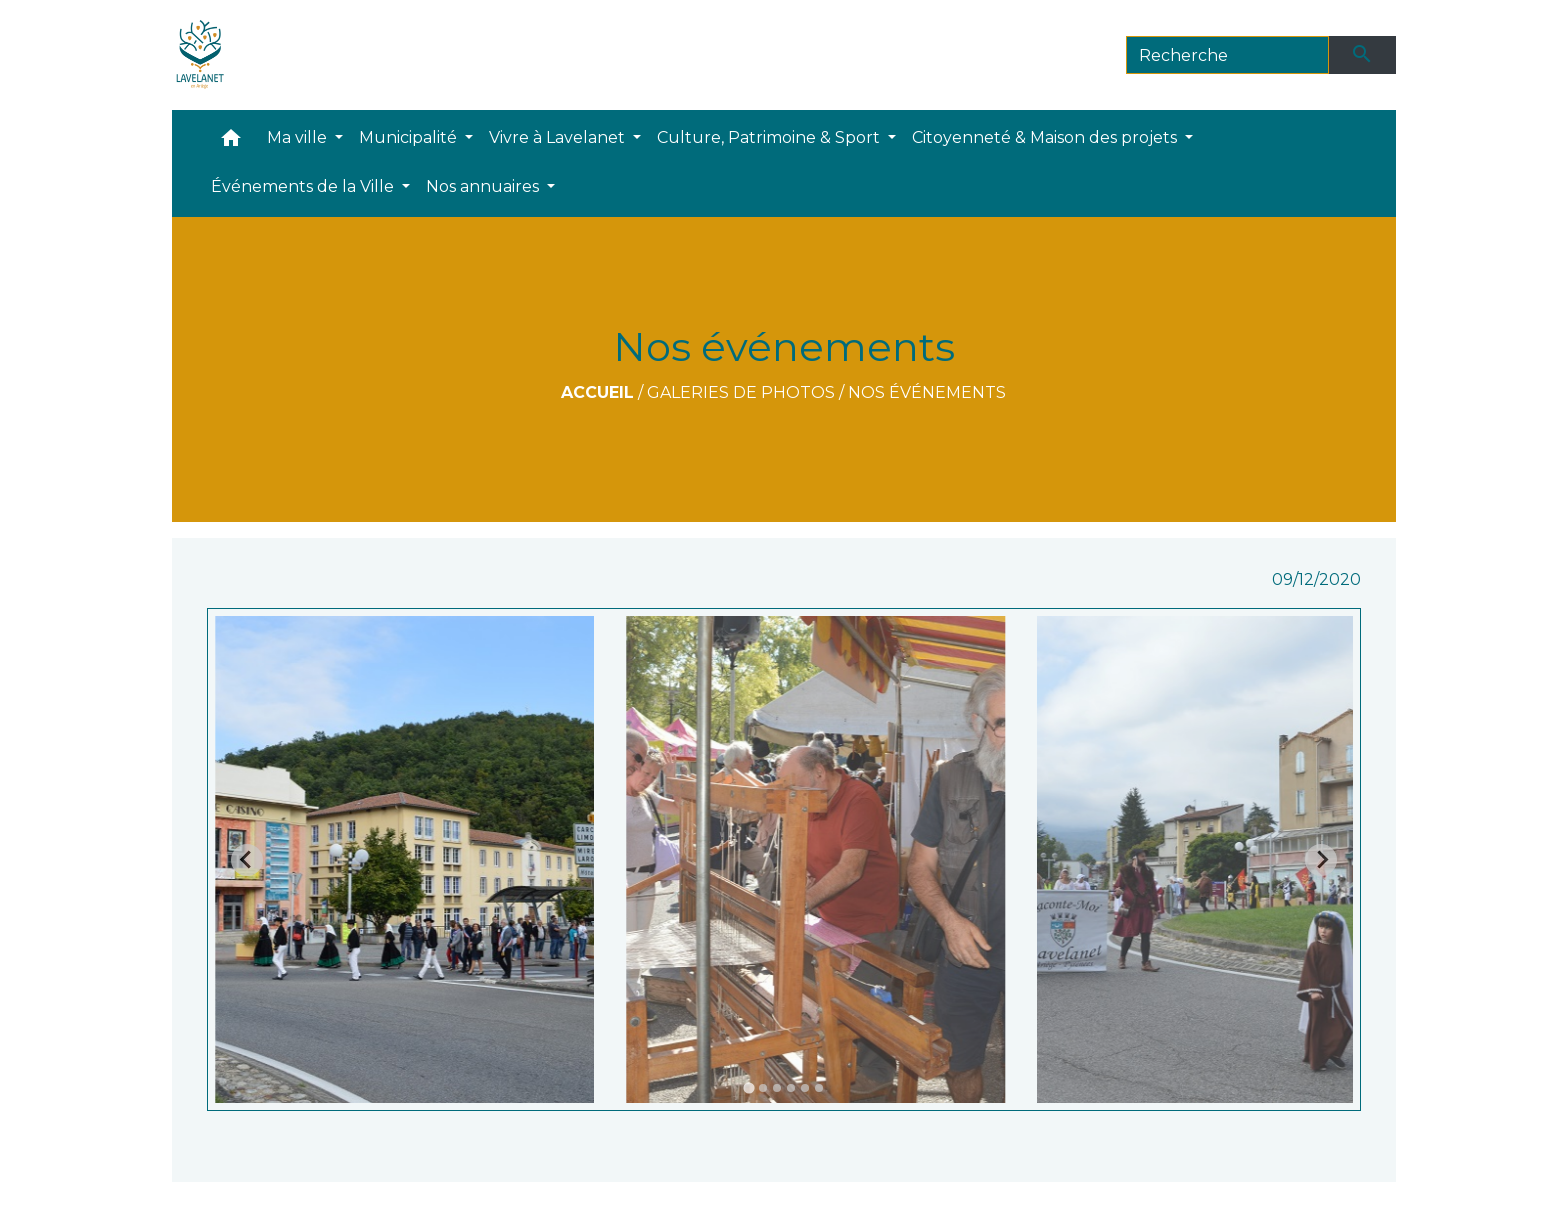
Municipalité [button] (410, 137)
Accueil (597, 392)
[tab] (748, 1088)
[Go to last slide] (247, 860)
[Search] (1227, 55)
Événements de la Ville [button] (304, 186)
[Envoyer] (1363, 55)
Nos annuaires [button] (484, 186)
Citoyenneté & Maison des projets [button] (1046, 137)
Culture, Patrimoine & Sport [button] (770, 137)
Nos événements (927, 392)
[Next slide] (1321, 860)
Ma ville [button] (299, 137)
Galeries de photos (741, 392)
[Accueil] (200, 55)
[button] (231, 142)
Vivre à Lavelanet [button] (559, 137)
